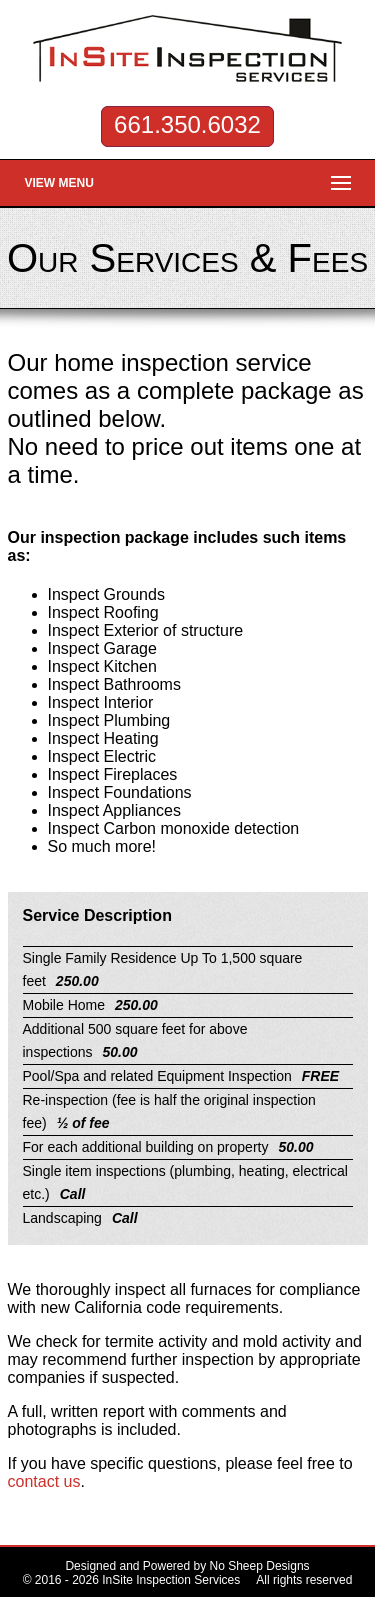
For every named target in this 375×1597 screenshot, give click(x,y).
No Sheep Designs (260, 1566)
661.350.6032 (187, 124)
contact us (44, 1481)
